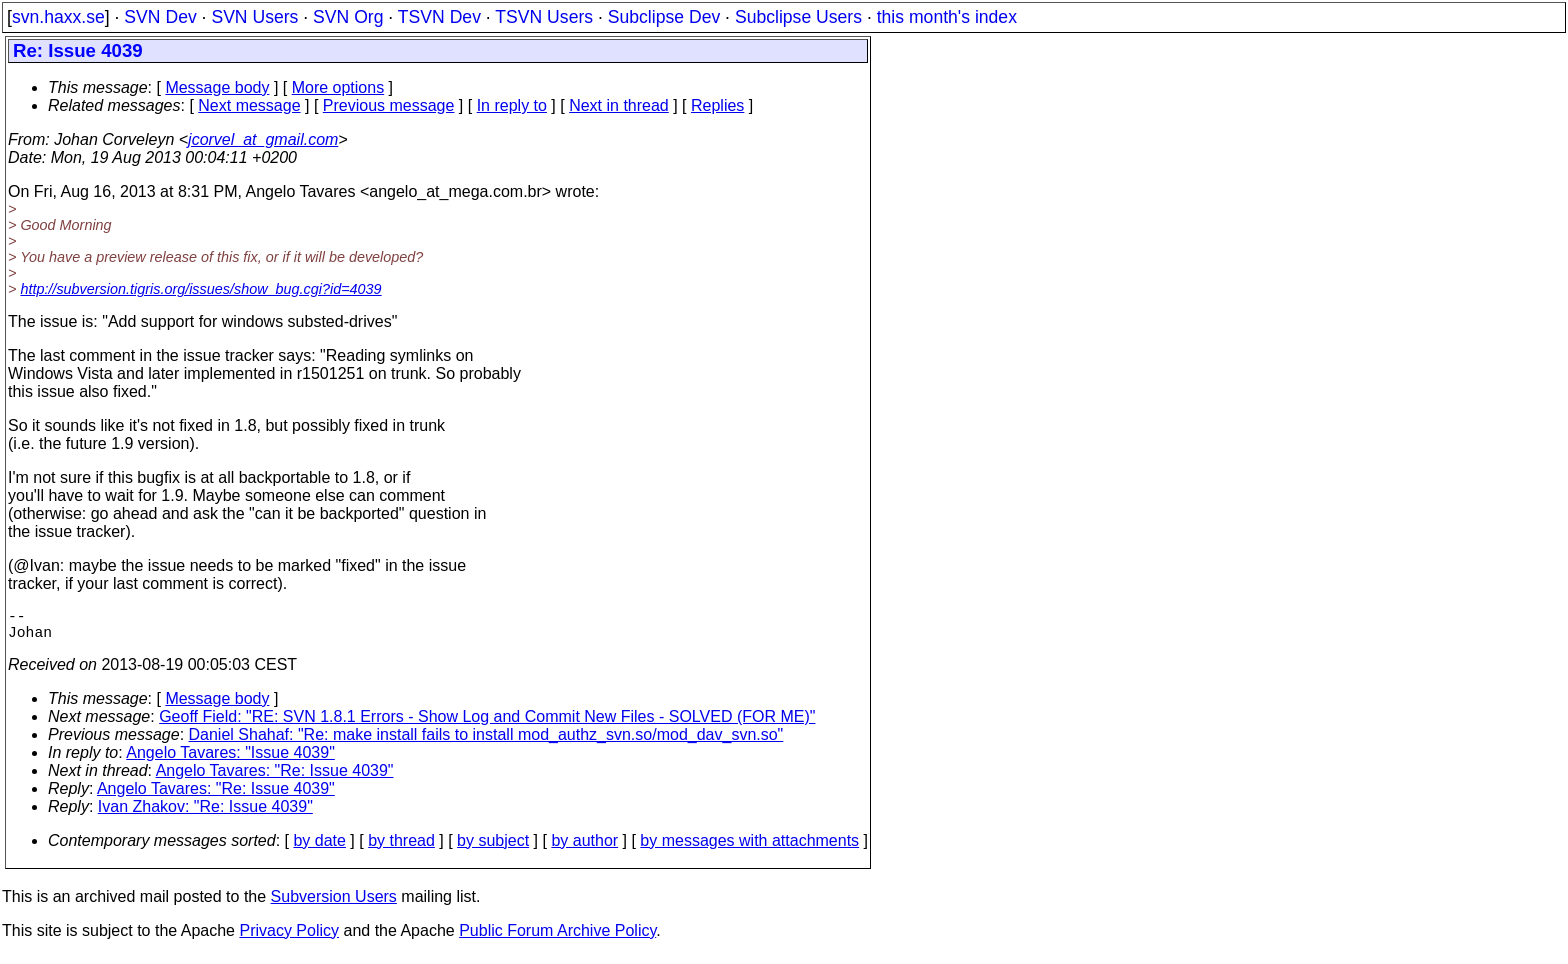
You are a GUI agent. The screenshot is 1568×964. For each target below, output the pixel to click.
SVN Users (254, 17)
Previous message (389, 105)
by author (584, 848)
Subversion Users (334, 904)
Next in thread (619, 105)
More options (338, 87)
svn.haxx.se (58, 17)
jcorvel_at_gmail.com (263, 139)
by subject (493, 848)
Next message (249, 105)
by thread (401, 848)
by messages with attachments (749, 848)
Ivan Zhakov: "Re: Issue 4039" (205, 814)
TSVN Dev (439, 17)
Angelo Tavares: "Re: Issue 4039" (275, 778)
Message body (217, 87)
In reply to (512, 105)
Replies (717, 105)
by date (319, 848)
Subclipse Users (798, 17)
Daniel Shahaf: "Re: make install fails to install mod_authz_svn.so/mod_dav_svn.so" (486, 742)
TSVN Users (544, 17)
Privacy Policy (289, 938)
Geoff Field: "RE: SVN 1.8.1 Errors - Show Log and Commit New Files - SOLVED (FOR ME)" (487, 724)
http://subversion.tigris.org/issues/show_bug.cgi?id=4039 (200, 289)
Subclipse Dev (664, 17)
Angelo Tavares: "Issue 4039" (230, 760)
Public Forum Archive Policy (557, 938)
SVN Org (348, 17)
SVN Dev (160, 17)
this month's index (947, 17)
